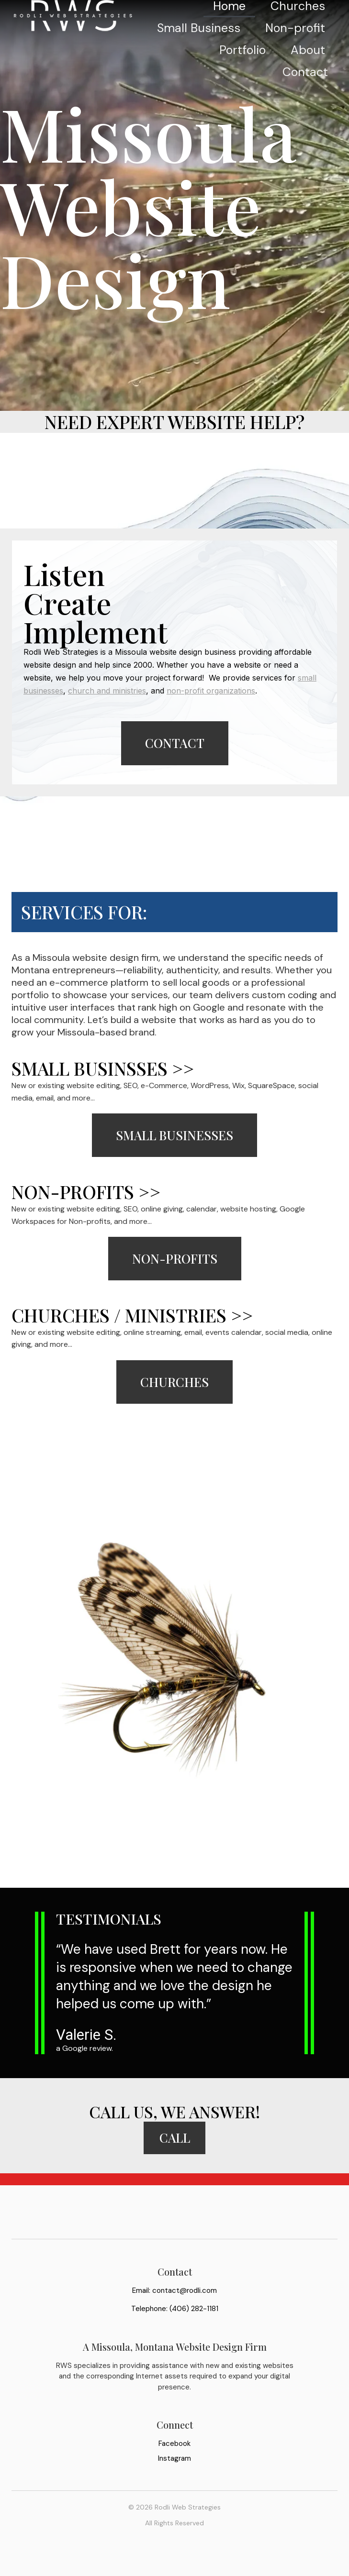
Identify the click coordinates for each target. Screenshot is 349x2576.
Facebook (174, 2464)
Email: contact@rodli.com (174, 2311)
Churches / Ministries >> (132, 1320)
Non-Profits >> (85, 1197)
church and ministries (107, 693)
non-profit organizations (211, 693)
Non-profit (295, 50)
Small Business (283, 28)
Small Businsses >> (102, 1073)
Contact (305, 94)
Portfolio (242, 72)
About (308, 72)
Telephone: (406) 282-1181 (174, 2329)
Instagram (174, 2479)
